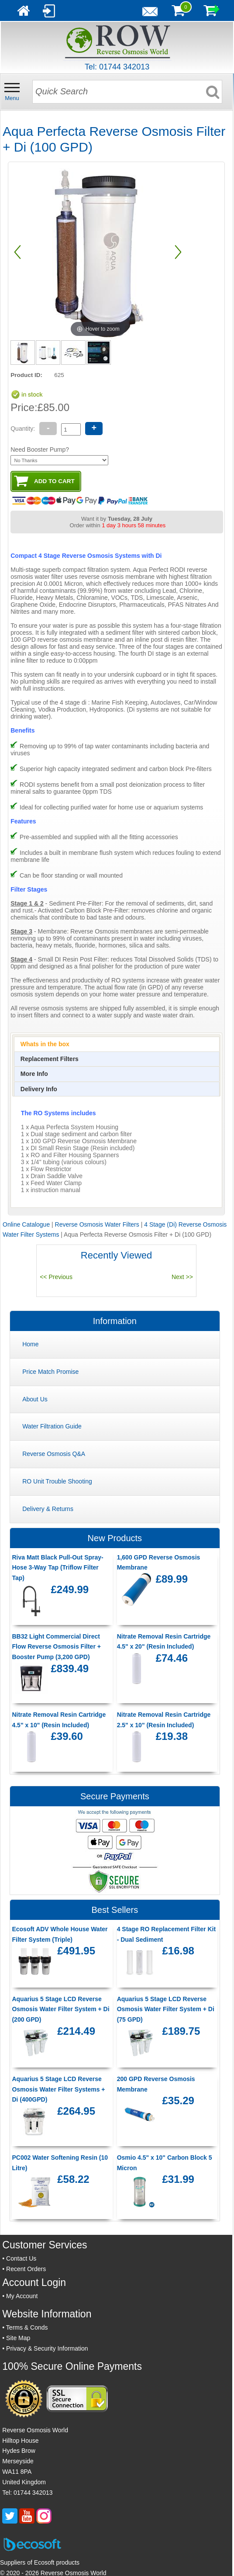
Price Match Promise (50, 1371)
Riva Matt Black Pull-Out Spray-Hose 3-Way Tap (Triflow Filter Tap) (57, 1568)
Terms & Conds (27, 2327)
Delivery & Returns (47, 1508)
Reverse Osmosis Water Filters (97, 1224)
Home (30, 1344)
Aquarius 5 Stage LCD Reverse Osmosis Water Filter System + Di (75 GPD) (165, 2009)
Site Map (18, 2337)
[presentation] (45, 1044)
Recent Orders (26, 2268)
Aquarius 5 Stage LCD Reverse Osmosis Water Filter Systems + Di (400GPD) (58, 2089)
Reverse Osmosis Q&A (53, 1453)
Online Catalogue (26, 1224)
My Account (22, 2295)
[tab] (117, 1044)
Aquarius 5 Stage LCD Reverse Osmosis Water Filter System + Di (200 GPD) (60, 2009)
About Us (35, 1399)
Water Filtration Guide (52, 1426)
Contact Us (21, 2258)
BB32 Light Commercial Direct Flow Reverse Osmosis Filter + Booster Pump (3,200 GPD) (56, 1647)
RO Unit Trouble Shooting (57, 1481)
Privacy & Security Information (47, 2348)
